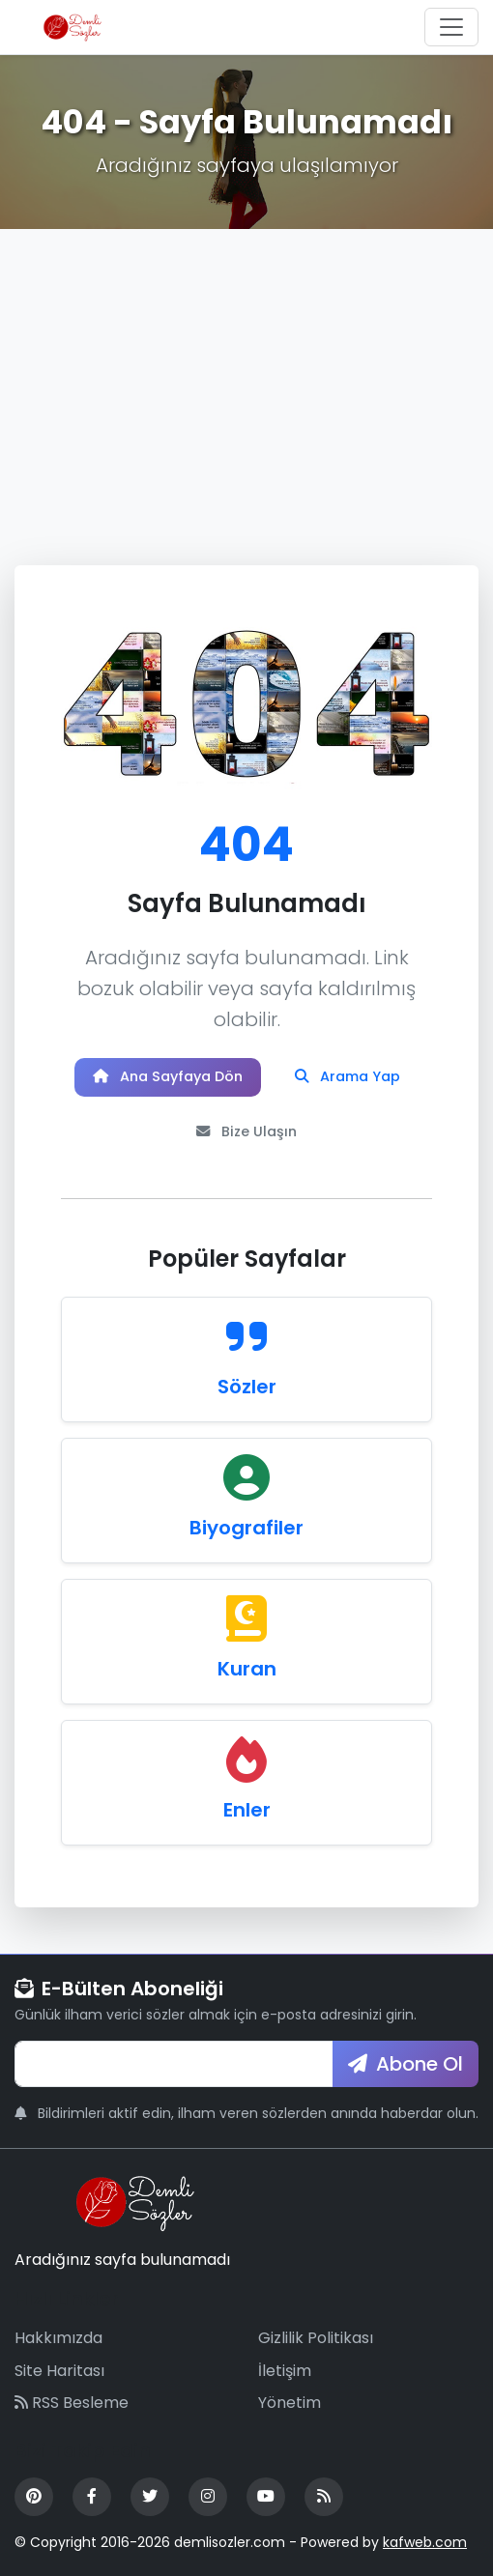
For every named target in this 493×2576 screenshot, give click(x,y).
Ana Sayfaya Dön (168, 1076)
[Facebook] (91, 2496)
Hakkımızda (58, 2338)
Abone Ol (405, 2063)
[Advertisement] (246, 374)
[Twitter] (149, 2496)
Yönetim (289, 2402)
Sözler (247, 1386)
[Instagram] (207, 2496)
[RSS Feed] (323, 2496)
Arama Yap (347, 1076)
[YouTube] (265, 2496)
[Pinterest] (33, 2496)
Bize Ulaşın (246, 1131)
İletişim (284, 2371)
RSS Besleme (71, 2402)
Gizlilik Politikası (315, 2338)
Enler (247, 1809)
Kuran (247, 1668)
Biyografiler (246, 1527)
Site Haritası (59, 2371)
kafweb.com (425, 2542)
